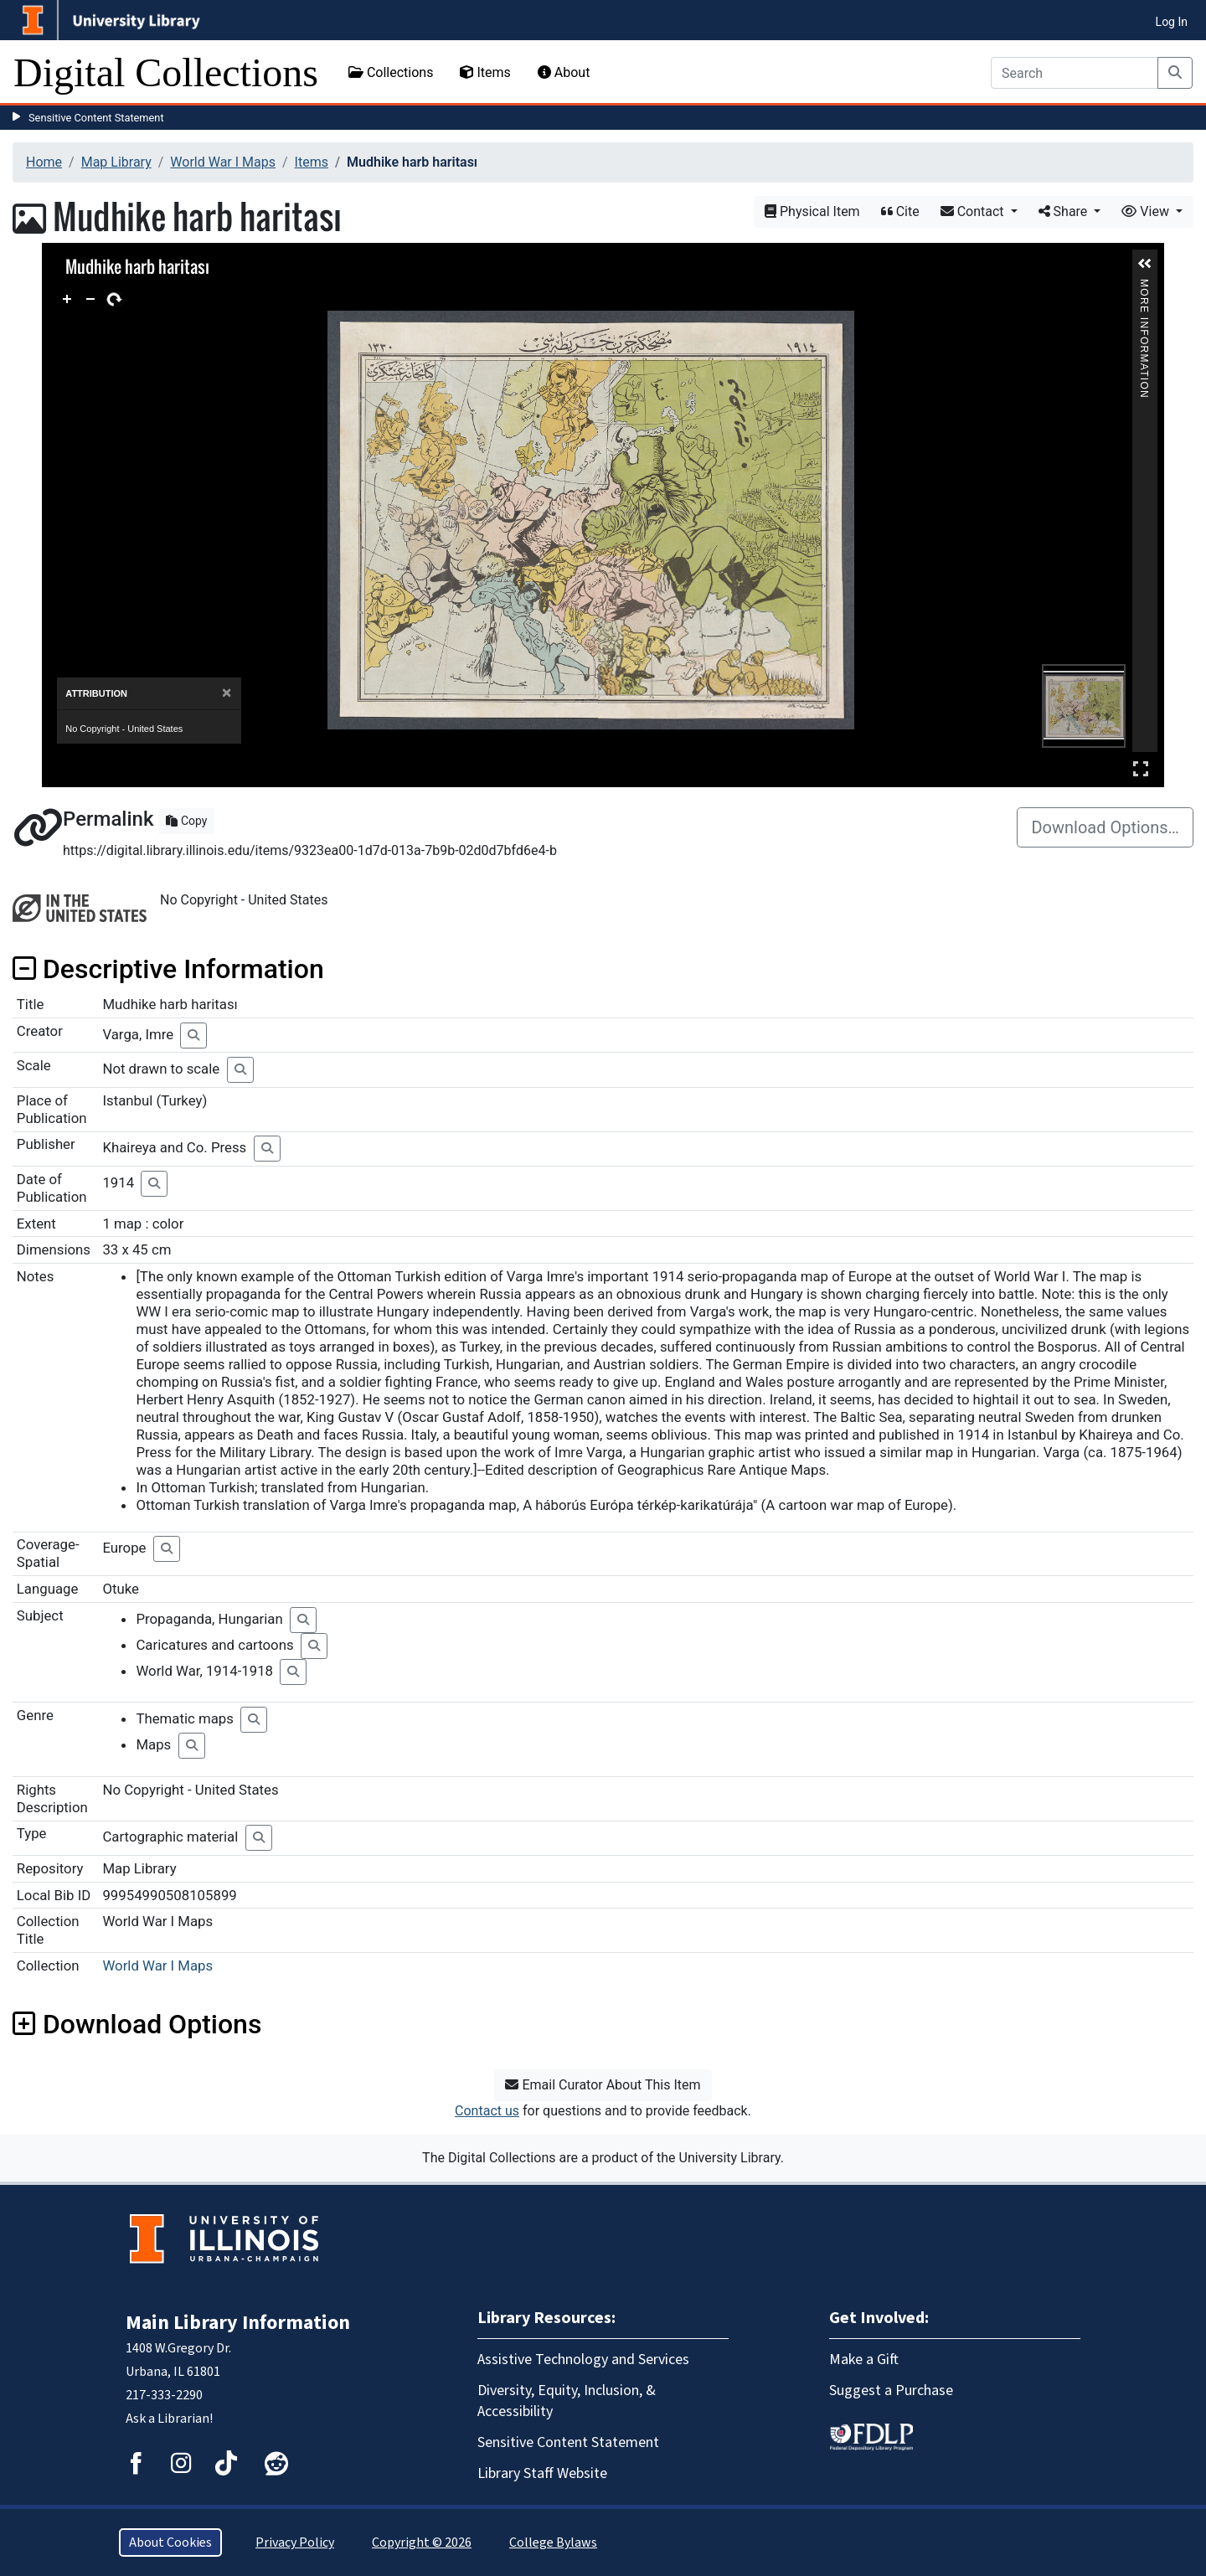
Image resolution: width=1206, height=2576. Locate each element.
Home (44, 162)
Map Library (116, 162)
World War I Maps (223, 162)
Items (485, 72)
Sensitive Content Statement (96, 117)
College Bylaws (553, 2542)
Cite (900, 211)
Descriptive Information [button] (168, 969)
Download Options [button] (137, 2024)
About (564, 72)
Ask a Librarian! (169, 2418)
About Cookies (170, 2542)
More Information (1144, 286)
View (1146, 211)
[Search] (1074, 73)
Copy (186, 820)
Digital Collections (165, 72)
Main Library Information (238, 2322)
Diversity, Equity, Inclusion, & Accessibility (566, 2401)
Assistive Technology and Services (583, 2359)
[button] (1144, 263)
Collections (391, 72)
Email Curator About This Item (602, 2085)
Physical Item (812, 211)
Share (1064, 211)
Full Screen (1140, 768)
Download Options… (1105, 827)
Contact (974, 211)
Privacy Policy (294, 2542)
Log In (1172, 21)
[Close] (226, 693)
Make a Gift (864, 2359)
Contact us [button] (487, 2111)
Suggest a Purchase (891, 2390)
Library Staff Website (542, 2473)
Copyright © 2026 (422, 2542)
